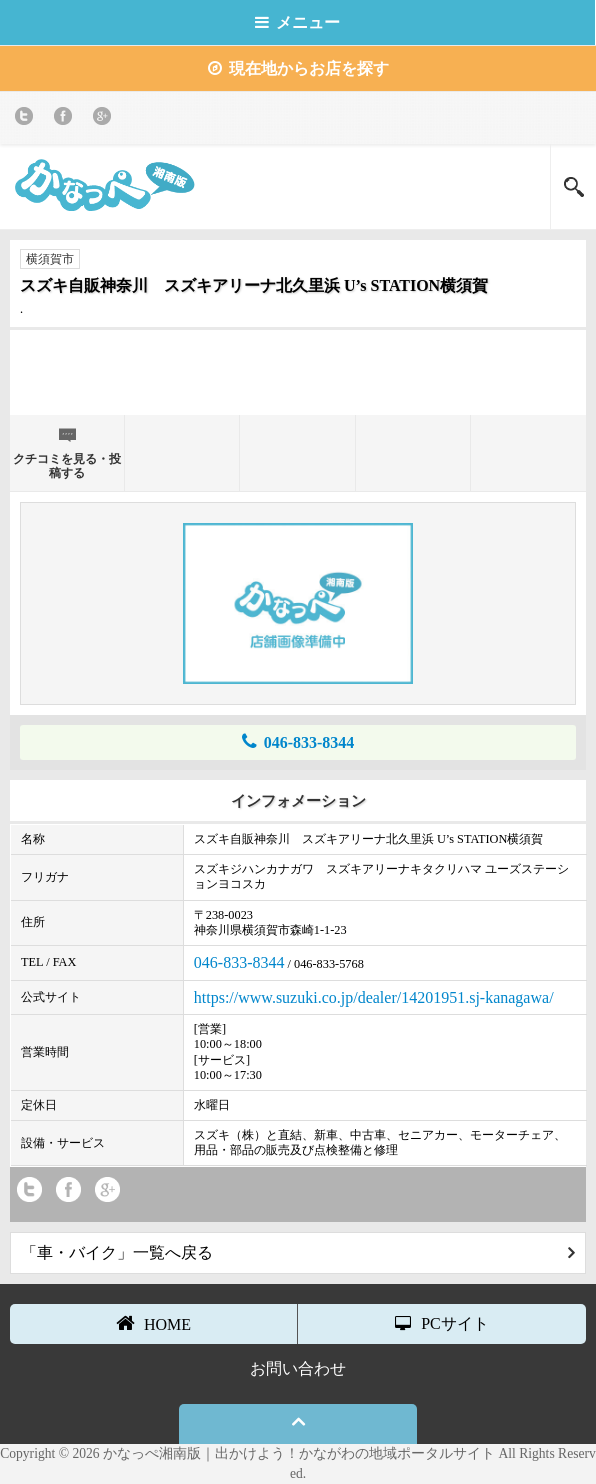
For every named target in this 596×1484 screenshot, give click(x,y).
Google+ (105, 119)
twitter (27, 119)
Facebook (66, 119)
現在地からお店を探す (298, 68)
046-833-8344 (298, 741)
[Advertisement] (298, 370)
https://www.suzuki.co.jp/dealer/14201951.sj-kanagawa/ (374, 997)
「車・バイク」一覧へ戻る (298, 1252)
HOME (153, 1323)
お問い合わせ (298, 1368)
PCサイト (442, 1323)
